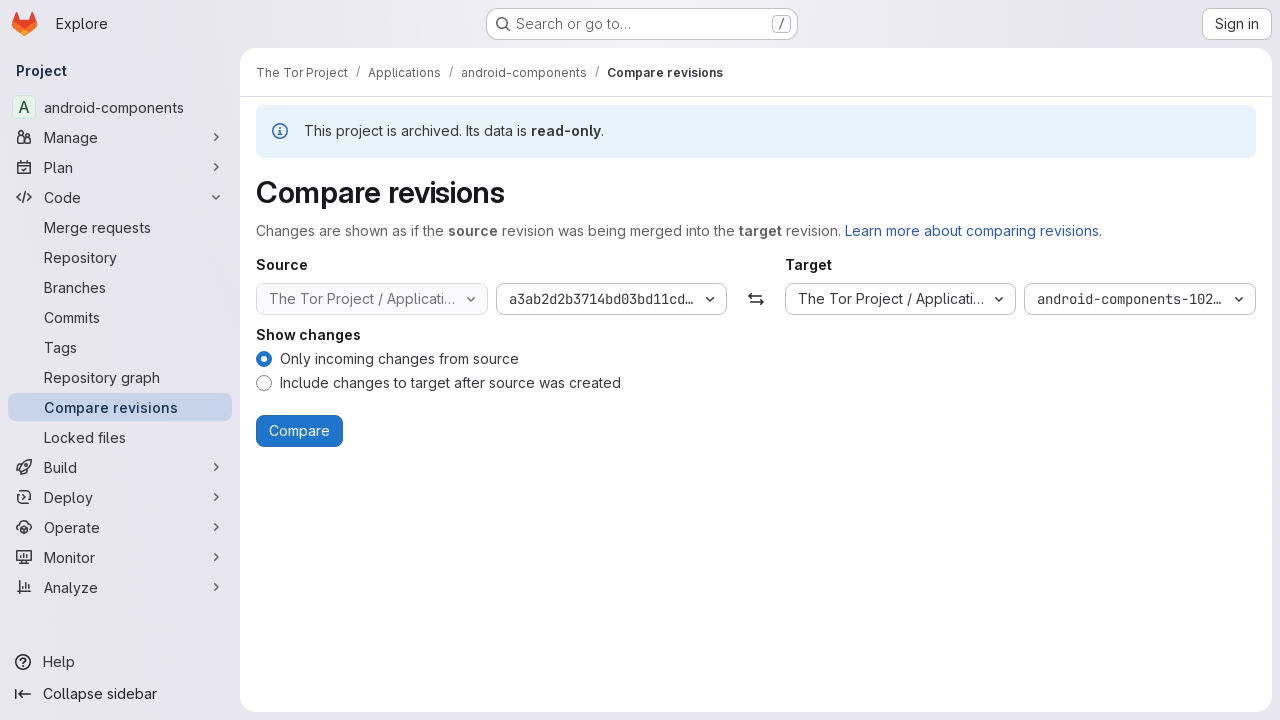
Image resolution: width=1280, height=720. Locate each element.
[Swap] (755, 299)
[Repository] (120, 257)
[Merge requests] (120, 227)
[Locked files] (120, 437)
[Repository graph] (120, 377)
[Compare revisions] (120, 407)
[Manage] (120, 137)
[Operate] (120, 527)
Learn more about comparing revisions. (973, 230)
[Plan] (120, 167)
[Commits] (120, 317)
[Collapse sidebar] (120, 694)
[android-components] (120, 107)
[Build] (120, 467)
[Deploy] (120, 497)
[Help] (120, 662)
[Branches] (120, 287)
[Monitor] (120, 557)
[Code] (120, 197)
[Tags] (120, 347)
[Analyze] (120, 587)
